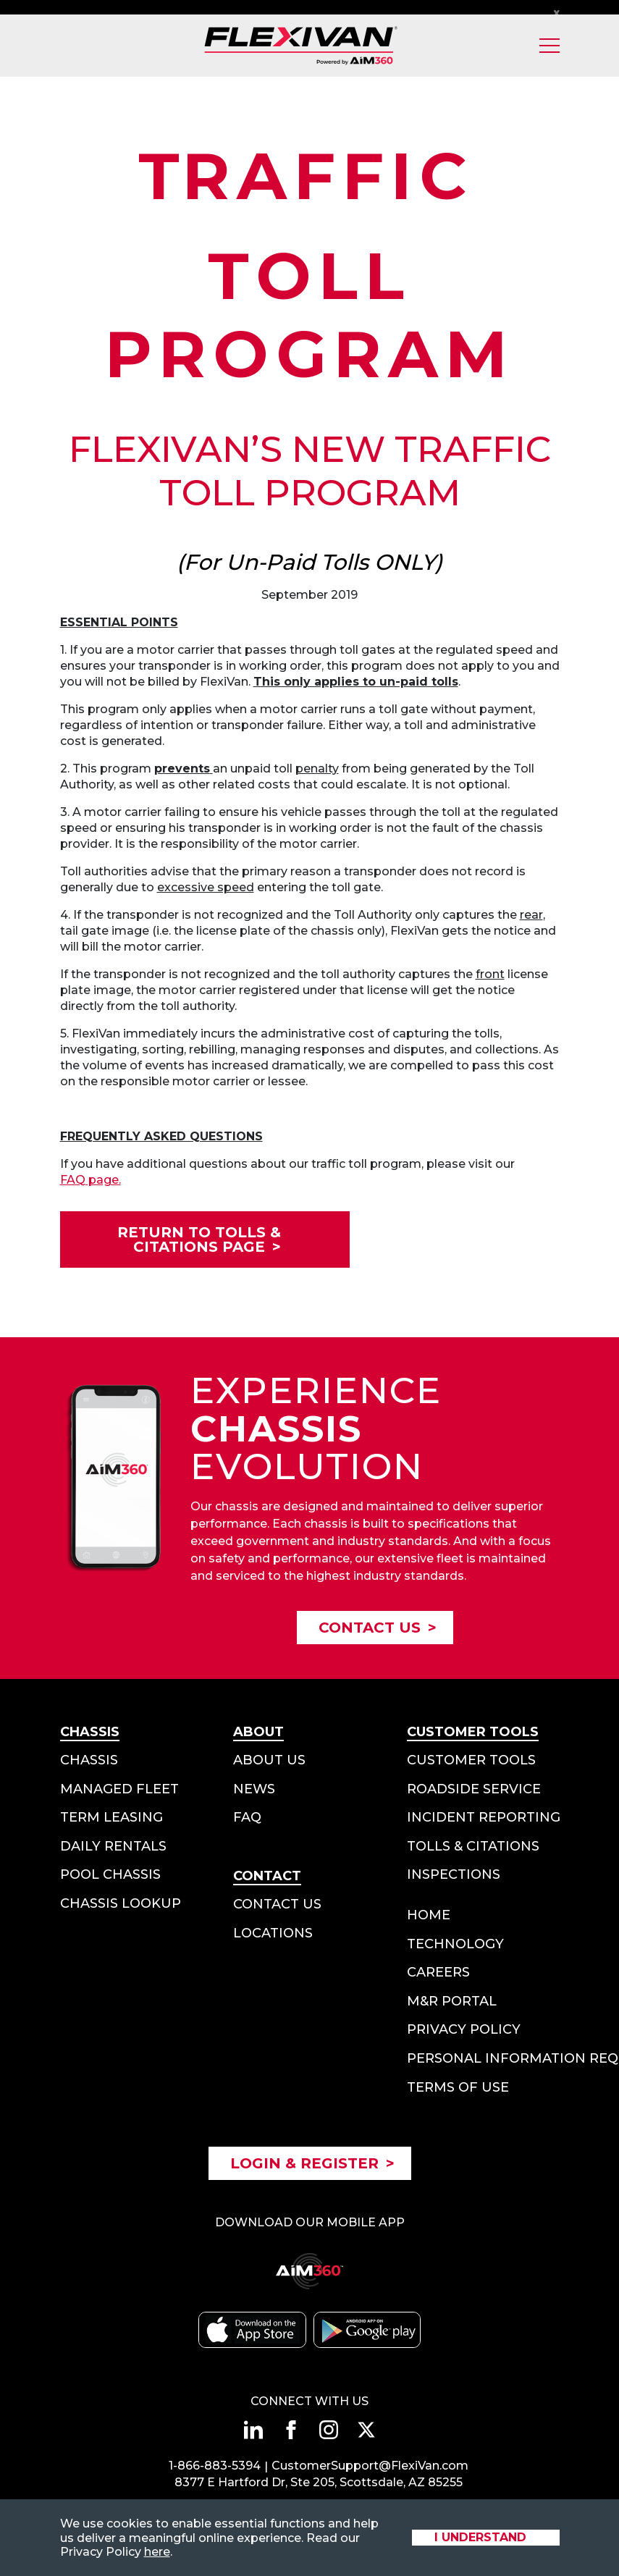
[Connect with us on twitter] (366, 2429)
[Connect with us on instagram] (328, 2429)
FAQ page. (90, 1180)
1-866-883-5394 (215, 2465)
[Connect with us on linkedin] (253, 2429)
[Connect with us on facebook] (291, 2429)
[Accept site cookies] (486, 2538)
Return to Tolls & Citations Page (199, 1239)
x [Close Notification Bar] (557, 12)
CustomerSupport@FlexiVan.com (369, 2465)
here (157, 2552)
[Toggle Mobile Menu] (549, 45)
